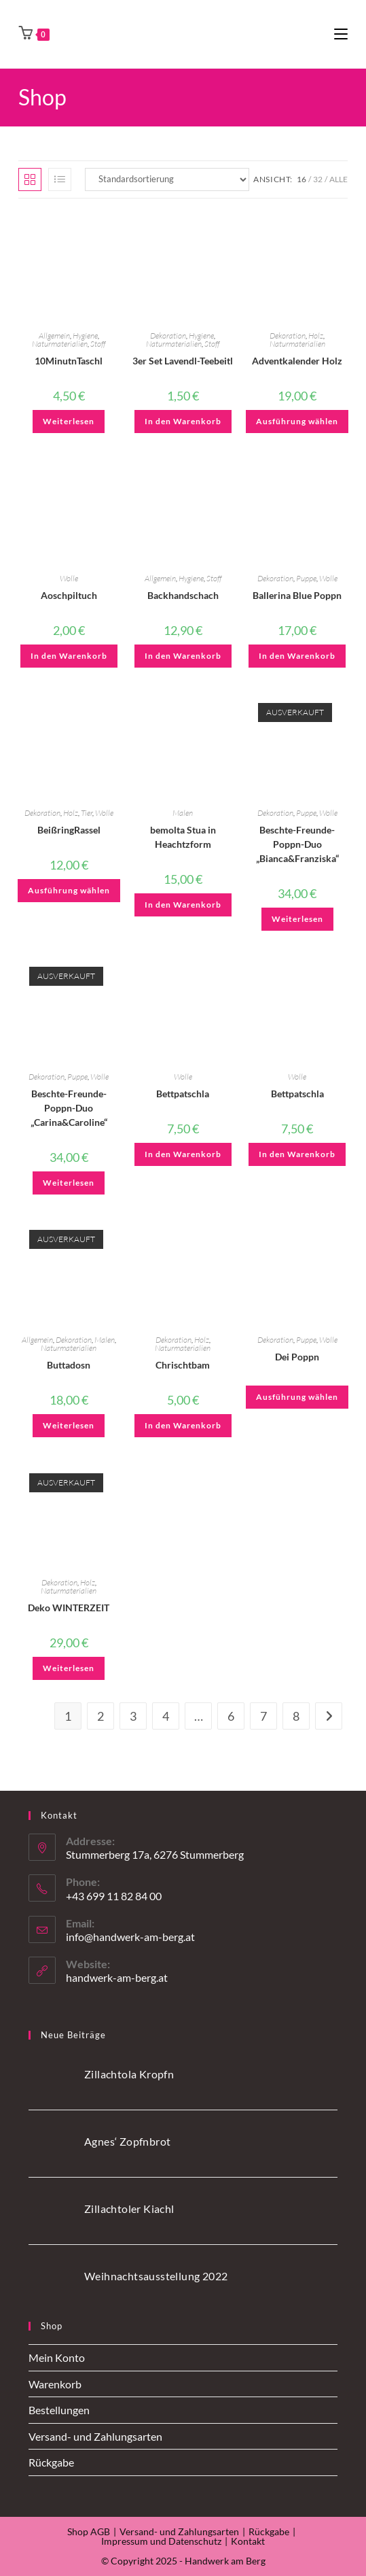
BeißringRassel (68, 830)
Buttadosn (68, 1365)
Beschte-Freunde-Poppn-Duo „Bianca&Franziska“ (297, 844)
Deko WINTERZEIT (68, 1607)
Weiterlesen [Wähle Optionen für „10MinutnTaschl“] (68, 421)
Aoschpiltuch (69, 595)
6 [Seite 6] (230, 1715)
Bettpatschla (182, 1093)
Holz (315, 335)
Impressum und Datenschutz (161, 2541)
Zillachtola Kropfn (129, 2073)
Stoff (97, 344)
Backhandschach (183, 595)
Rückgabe (51, 2462)
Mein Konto (57, 2357)
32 (318, 179)
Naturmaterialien (60, 344)
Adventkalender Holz (297, 360)
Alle (338, 179)
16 (301, 179)
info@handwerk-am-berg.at (130, 1936)
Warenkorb (55, 2383)
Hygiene (85, 335)
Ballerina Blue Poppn (297, 595)
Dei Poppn (297, 1356)
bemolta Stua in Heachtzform (183, 837)
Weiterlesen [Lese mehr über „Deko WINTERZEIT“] (68, 1668)
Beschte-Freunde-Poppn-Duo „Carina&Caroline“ (69, 1108)
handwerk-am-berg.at (117, 1977)
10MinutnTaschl (69, 360)
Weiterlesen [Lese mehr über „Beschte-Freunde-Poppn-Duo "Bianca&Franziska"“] (297, 919)
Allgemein (54, 335)
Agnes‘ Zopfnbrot (127, 2141)
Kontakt (248, 2541)
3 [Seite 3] (133, 1715)
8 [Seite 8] (296, 1715)
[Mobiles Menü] (341, 33)
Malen (182, 813)
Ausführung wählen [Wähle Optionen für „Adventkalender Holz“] (297, 421)
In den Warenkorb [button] (183, 421)
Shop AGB (88, 2531)
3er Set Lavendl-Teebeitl (182, 360)
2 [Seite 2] (100, 1715)
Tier (86, 813)
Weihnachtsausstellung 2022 (155, 2275)
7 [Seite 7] (263, 1715)
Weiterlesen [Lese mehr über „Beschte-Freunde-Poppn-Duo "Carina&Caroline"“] (68, 1183)
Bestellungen (59, 2409)
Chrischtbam (182, 1365)
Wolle (69, 578)
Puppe (306, 578)
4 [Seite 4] (165, 1715)
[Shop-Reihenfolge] (167, 179)
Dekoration (168, 335)
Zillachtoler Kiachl (129, 2208)
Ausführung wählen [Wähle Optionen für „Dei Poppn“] (297, 1397)
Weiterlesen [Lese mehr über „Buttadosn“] (68, 1425)
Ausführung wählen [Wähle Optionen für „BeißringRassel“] (69, 890)
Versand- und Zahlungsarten (95, 2436)
